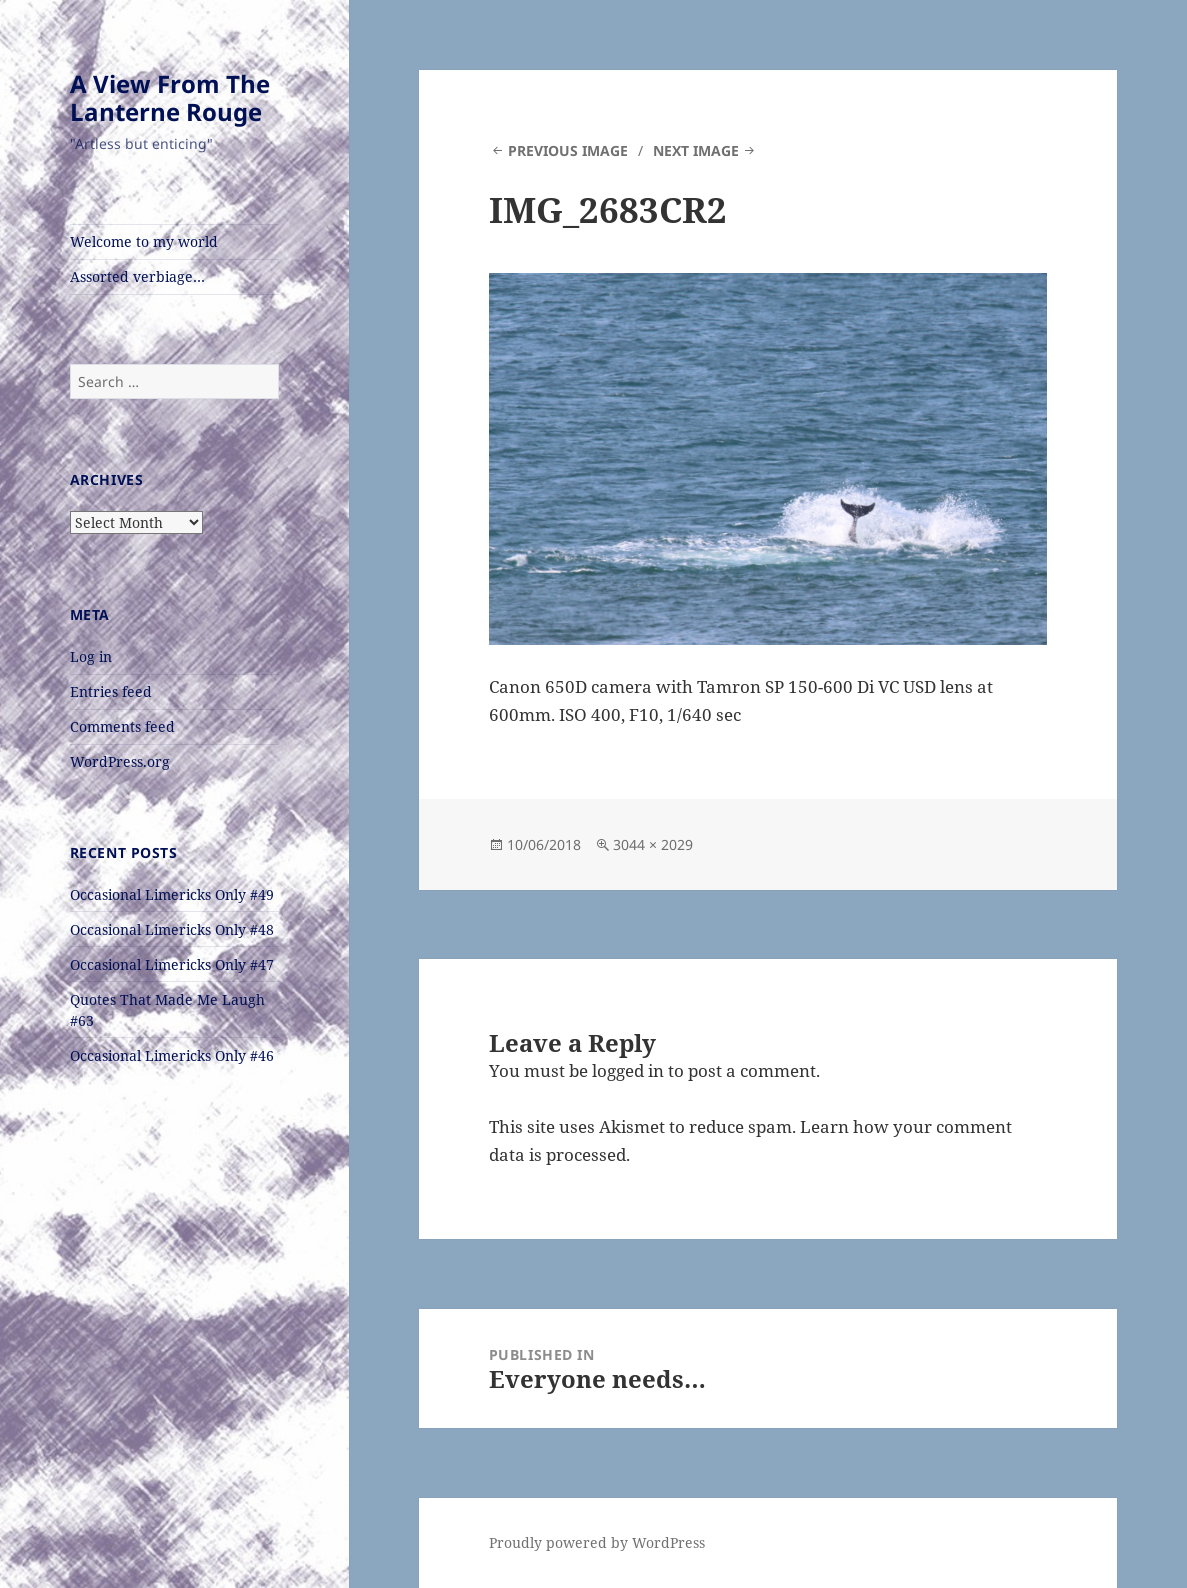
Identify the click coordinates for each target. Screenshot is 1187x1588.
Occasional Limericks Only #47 (172, 964)
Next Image (696, 150)
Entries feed (111, 691)
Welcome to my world (144, 241)
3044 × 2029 (653, 844)
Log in (91, 656)
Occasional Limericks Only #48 (172, 929)
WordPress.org (120, 761)
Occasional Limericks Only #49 (172, 894)
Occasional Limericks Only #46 (172, 1055)
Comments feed (122, 726)
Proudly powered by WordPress (597, 1542)
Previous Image (568, 150)
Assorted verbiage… (137, 276)
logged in (628, 1070)
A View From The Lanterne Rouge (170, 97)
